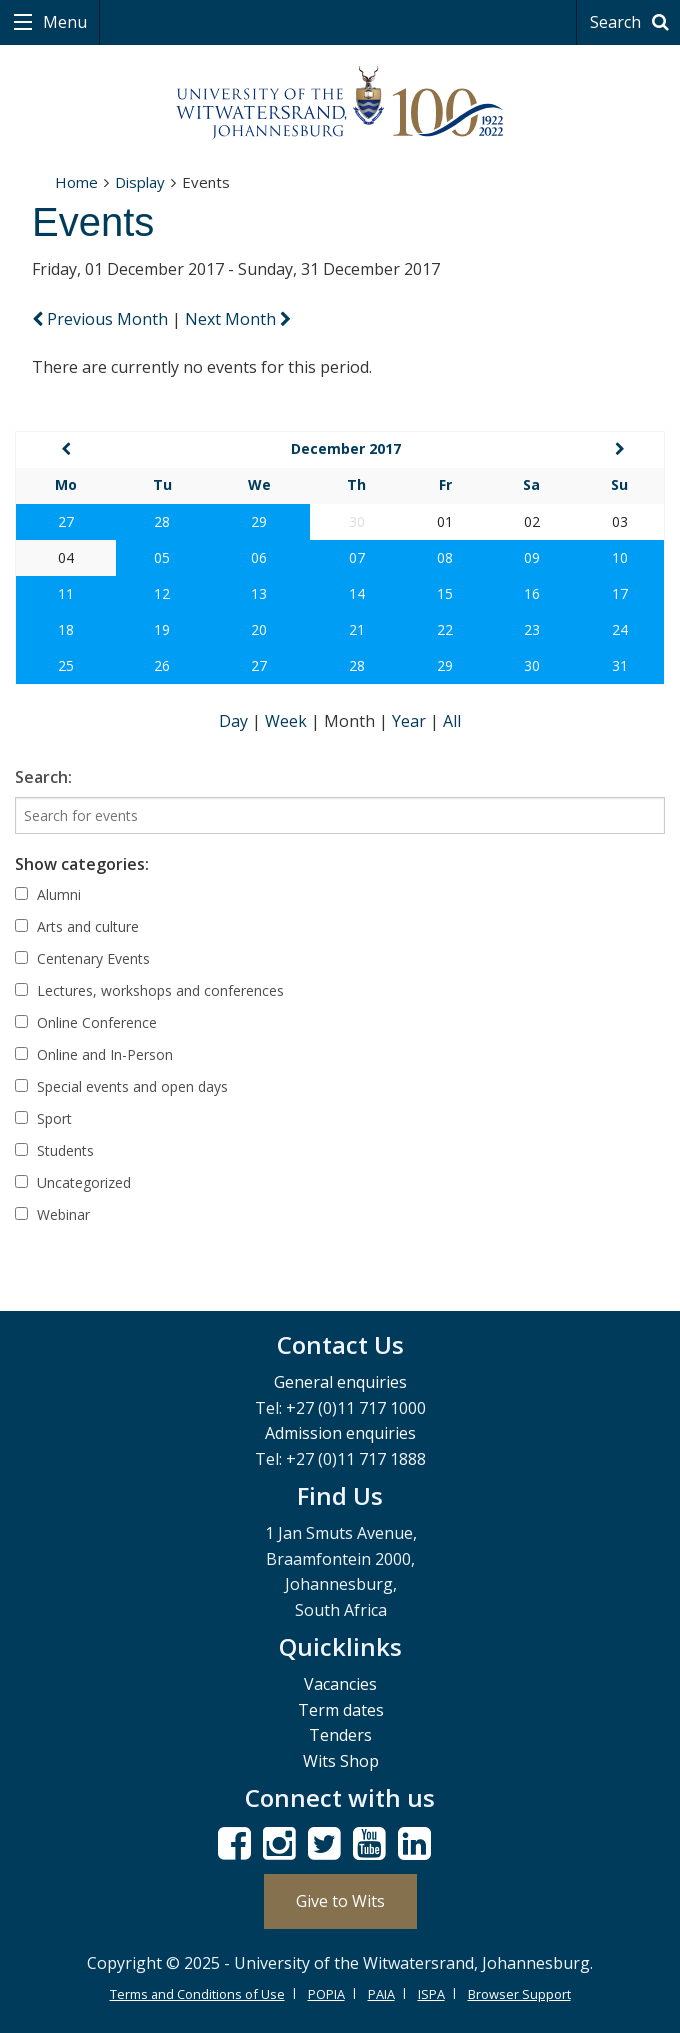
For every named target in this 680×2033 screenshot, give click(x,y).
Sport (43, 1118)
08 (445, 557)
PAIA (381, 1994)
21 (357, 629)
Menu (63, 22)
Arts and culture (77, 926)
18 (66, 629)
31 (620, 665)
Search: (43, 777)
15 (445, 593)
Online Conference (86, 1022)
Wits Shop (341, 1761)
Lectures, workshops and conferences (149, 990)
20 (259, 629)
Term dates (341, 1710)
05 (162, 557)
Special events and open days (121, 1086)
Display (140, 182)
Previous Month (102, 319)
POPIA (326, 1994)
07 (357, 557)
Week (288, 721)
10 (620, 557)
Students (54, 1150)
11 (66, 593)
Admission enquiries (340, 1433)
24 (620, 629)
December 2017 (346, 448)
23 (532, 629)
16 (532, 593)
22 (445, 629)
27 (66, 521)
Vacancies (340, 1684)
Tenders (340, 1735)
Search (632, 22)
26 (162, 665)
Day (235, 721)
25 (66, 665)
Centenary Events (82, 958)
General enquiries (340, 1382)
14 (357, 593)
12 (162, 593)
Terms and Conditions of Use (197, 1994)
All (452, 721)
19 (162, 629)
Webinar (52, 1214)
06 (259, 557)
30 (532, 665)
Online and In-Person (94, 1054)
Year (411, 721)
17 (620, 593)
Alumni (48, 894)
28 (162, 521)
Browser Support (519, 1994)
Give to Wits (340, 1901)
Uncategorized (73, 1182)
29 (259, 521)
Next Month (238, 319)
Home (76, 182)
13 (259, 593)
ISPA (431, 1994)
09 (532, 557)
